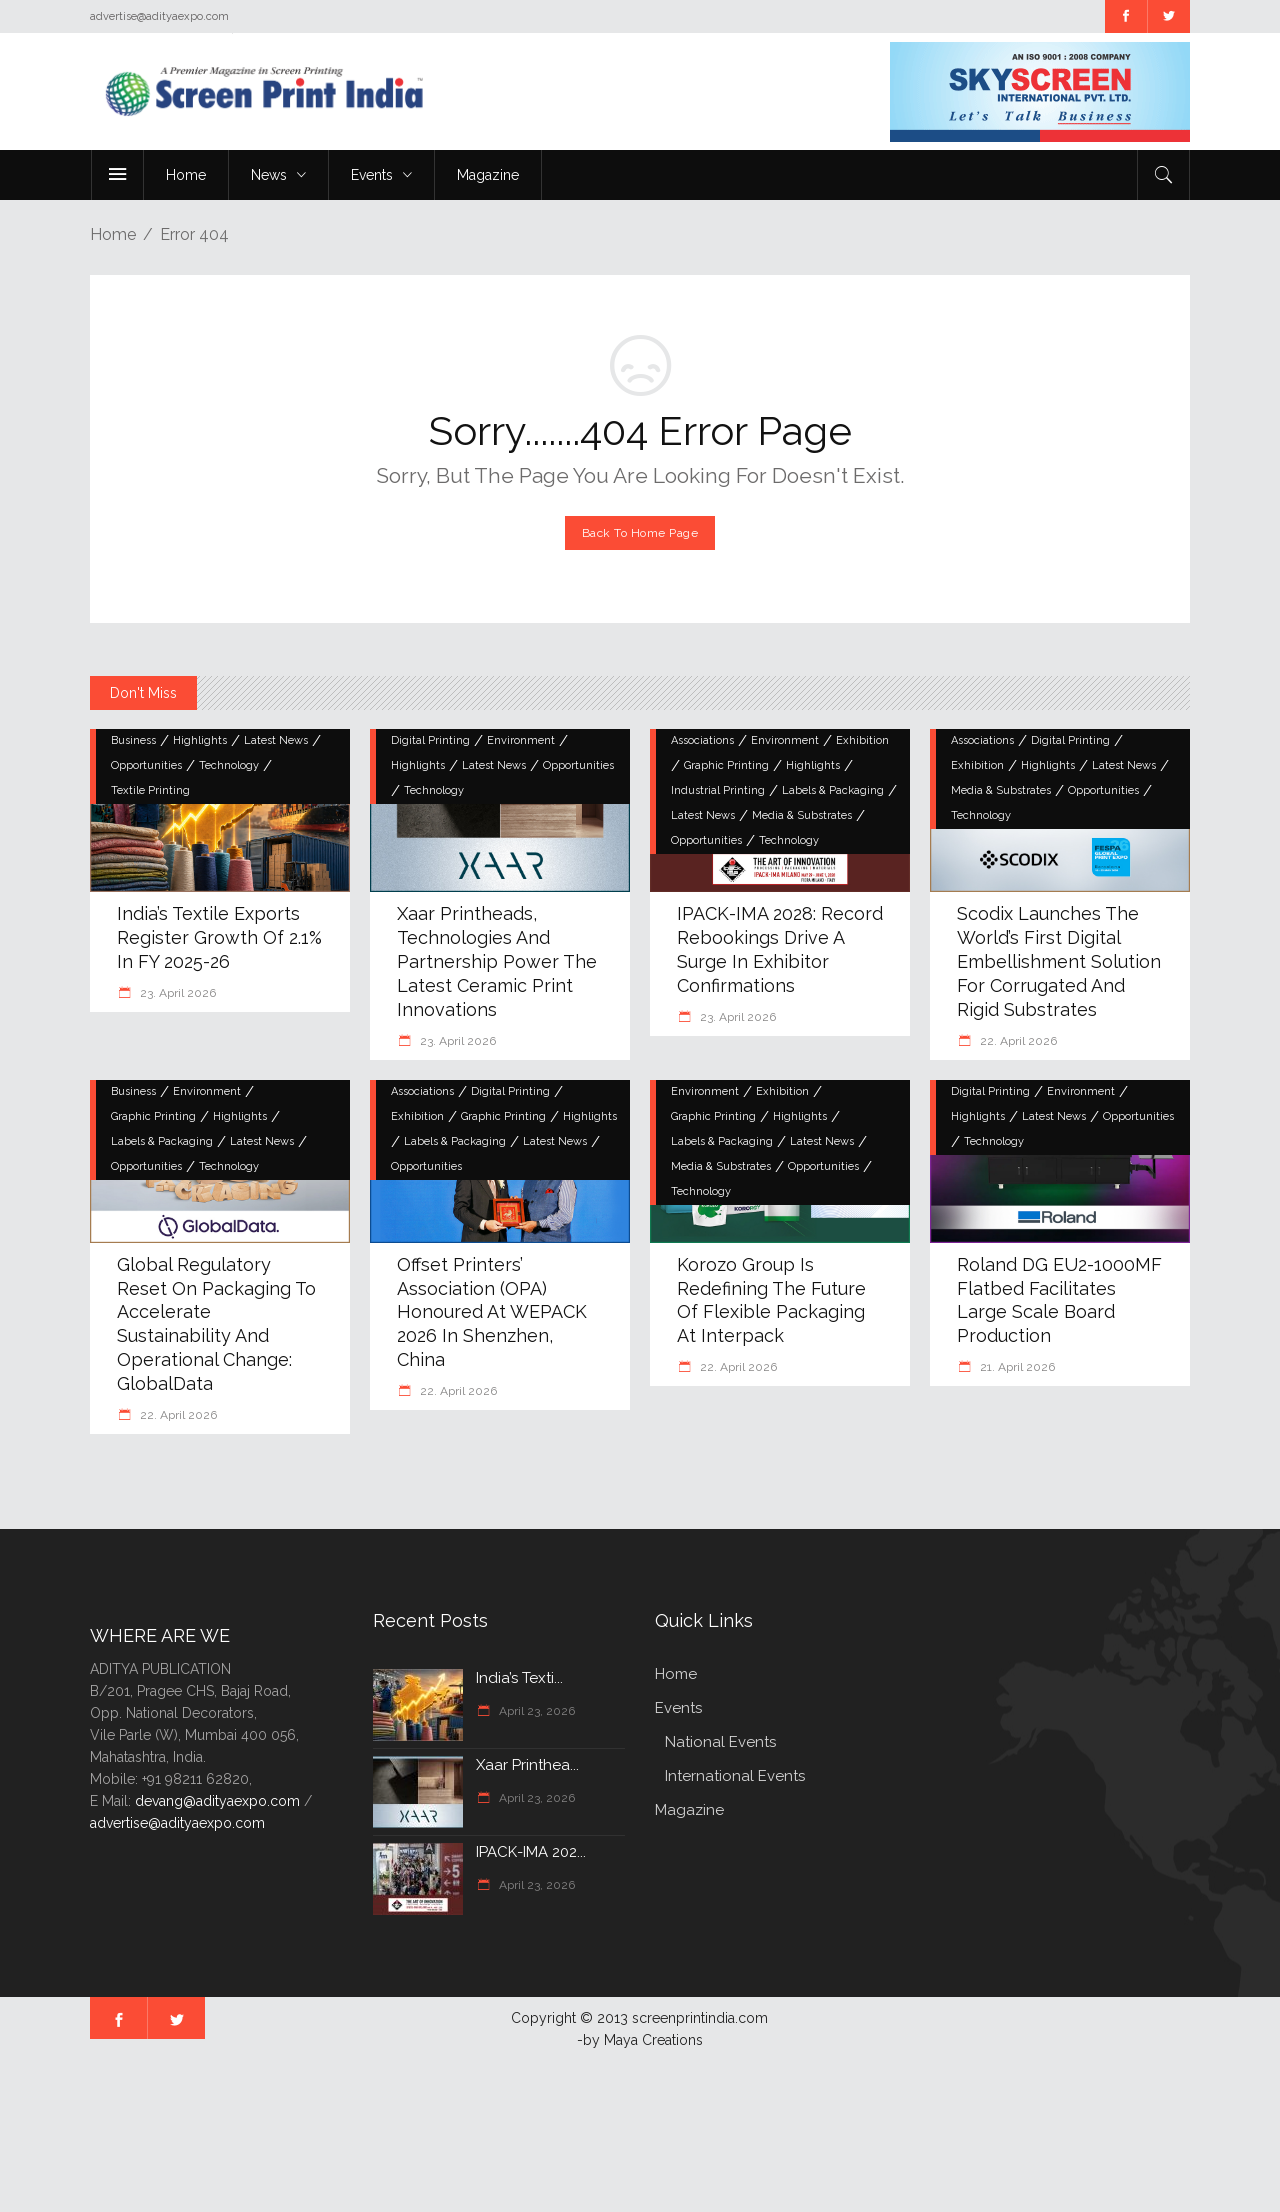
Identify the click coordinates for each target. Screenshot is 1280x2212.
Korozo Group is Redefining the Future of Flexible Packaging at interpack (771, 1300)
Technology (229, 765)
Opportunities (146, 765)
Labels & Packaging (833, 790)
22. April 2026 (1017, 1041)
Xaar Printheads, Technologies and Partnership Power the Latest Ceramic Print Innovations (497, 961)
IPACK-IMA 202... (531, 1852)
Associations (702, 740)
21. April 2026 (1016, 1367)
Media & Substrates (802, 815)
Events (678, 1708)
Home (113, 234)
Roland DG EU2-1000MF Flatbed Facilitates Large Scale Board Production (1059, 1300)
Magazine (689, 1810)
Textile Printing (150, 790)
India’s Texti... (519, 1678)
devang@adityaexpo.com (217, 1801)
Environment (521, 740)
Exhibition (862, 740)
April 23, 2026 (535, 1711)
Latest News (276, 740)
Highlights (200, 740)
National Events (720, 1742)
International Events (735, 1776)
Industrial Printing (718, 790)
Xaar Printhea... (527, 1765)
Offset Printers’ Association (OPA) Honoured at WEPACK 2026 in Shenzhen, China (492, 1312)
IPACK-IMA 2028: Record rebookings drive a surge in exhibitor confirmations (780, 949)
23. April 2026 (176, 993)
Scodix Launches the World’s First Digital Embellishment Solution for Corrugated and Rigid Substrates (1059, 961)
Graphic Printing (726, 765)
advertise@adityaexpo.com (177, 1823)
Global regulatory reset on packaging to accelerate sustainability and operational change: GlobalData (216, 1324)
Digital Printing (430, 740)
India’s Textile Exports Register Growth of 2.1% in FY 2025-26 (219, 937)
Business (133, 740)
